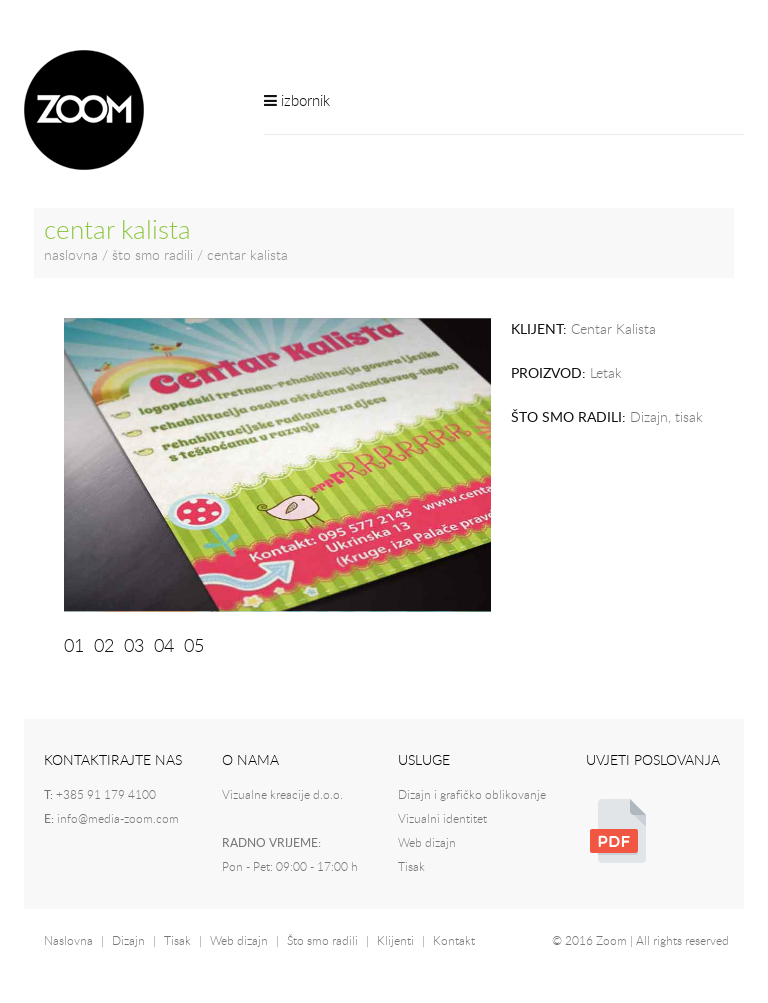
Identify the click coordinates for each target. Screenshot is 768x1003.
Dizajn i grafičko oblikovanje (472, 795)
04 (164, 647)
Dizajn (128, 941)
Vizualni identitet (442, 819)
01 (74, 647)
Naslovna (68, 941)
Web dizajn (427, 843)
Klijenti (395, 941)
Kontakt (454, 941)
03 (134, 647)
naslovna (71, 256)
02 (104, 647)
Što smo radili (322, 941)
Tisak (411, 867)
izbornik (297, 101)
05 (194, 647)
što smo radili (152, 256)
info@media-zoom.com (118, 819)
